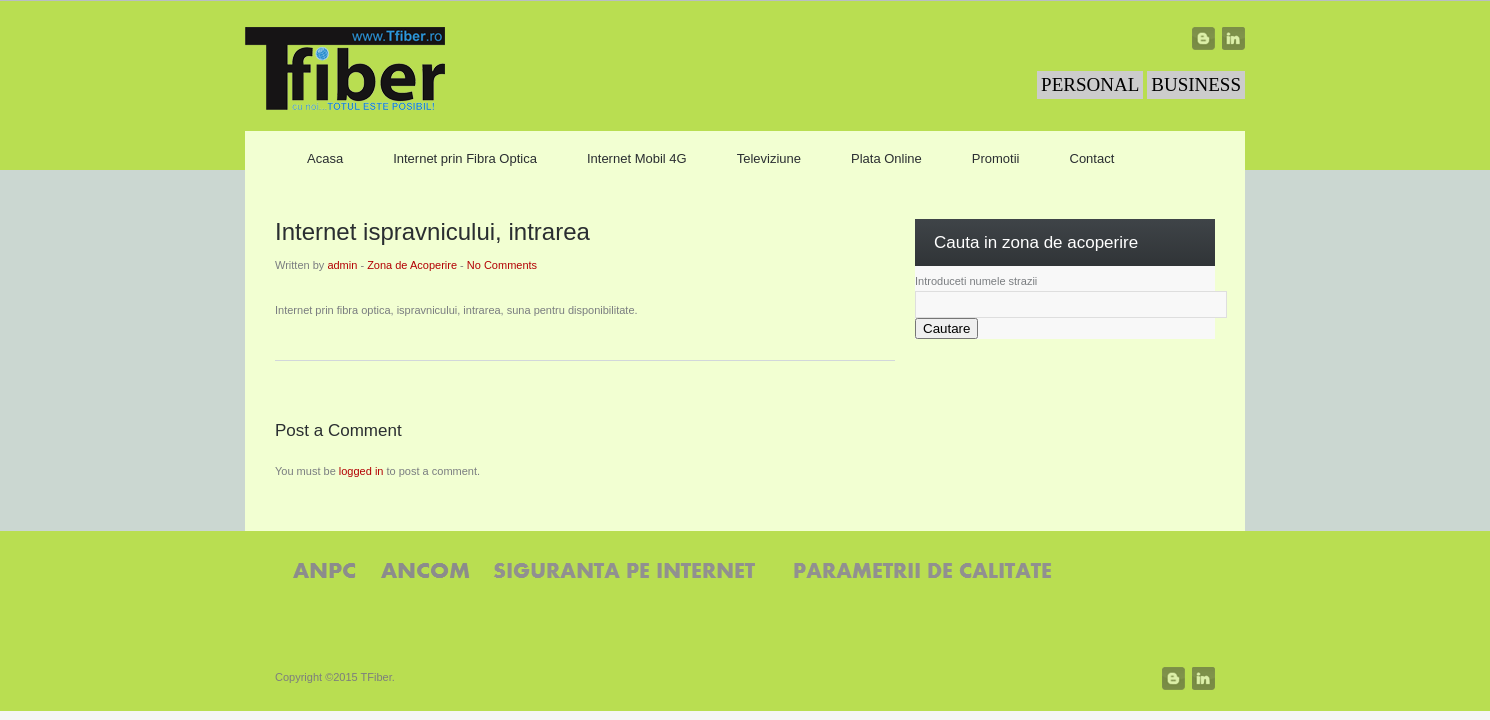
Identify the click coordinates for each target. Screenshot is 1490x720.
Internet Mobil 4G (637, 158)
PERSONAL (1090, 84)
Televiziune (769, 158)
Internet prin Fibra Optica (465, 158)
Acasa (325, 158)
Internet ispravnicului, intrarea (432, 231)
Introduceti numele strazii (976, 281)
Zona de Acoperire (412, 265)
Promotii (996, 158)
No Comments (502, 265)
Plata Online (886, 158)
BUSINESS (1196, 84)
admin (342, 265)
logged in (361, 471)
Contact (1092, 158)
